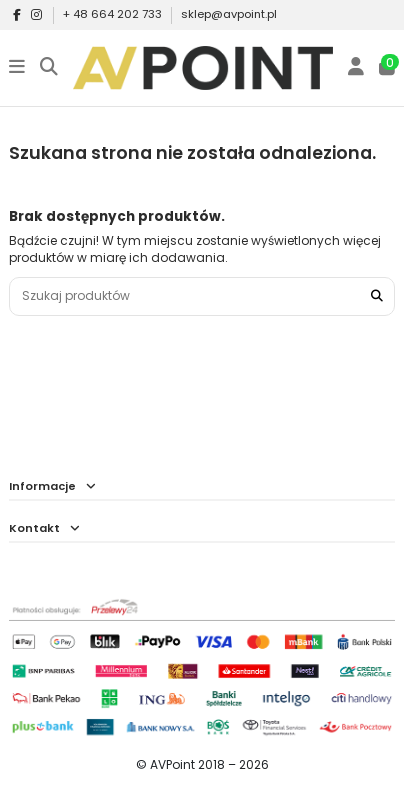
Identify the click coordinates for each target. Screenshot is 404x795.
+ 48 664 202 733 (114, 14)
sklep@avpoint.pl (229, 14)
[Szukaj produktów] (377, 296)
